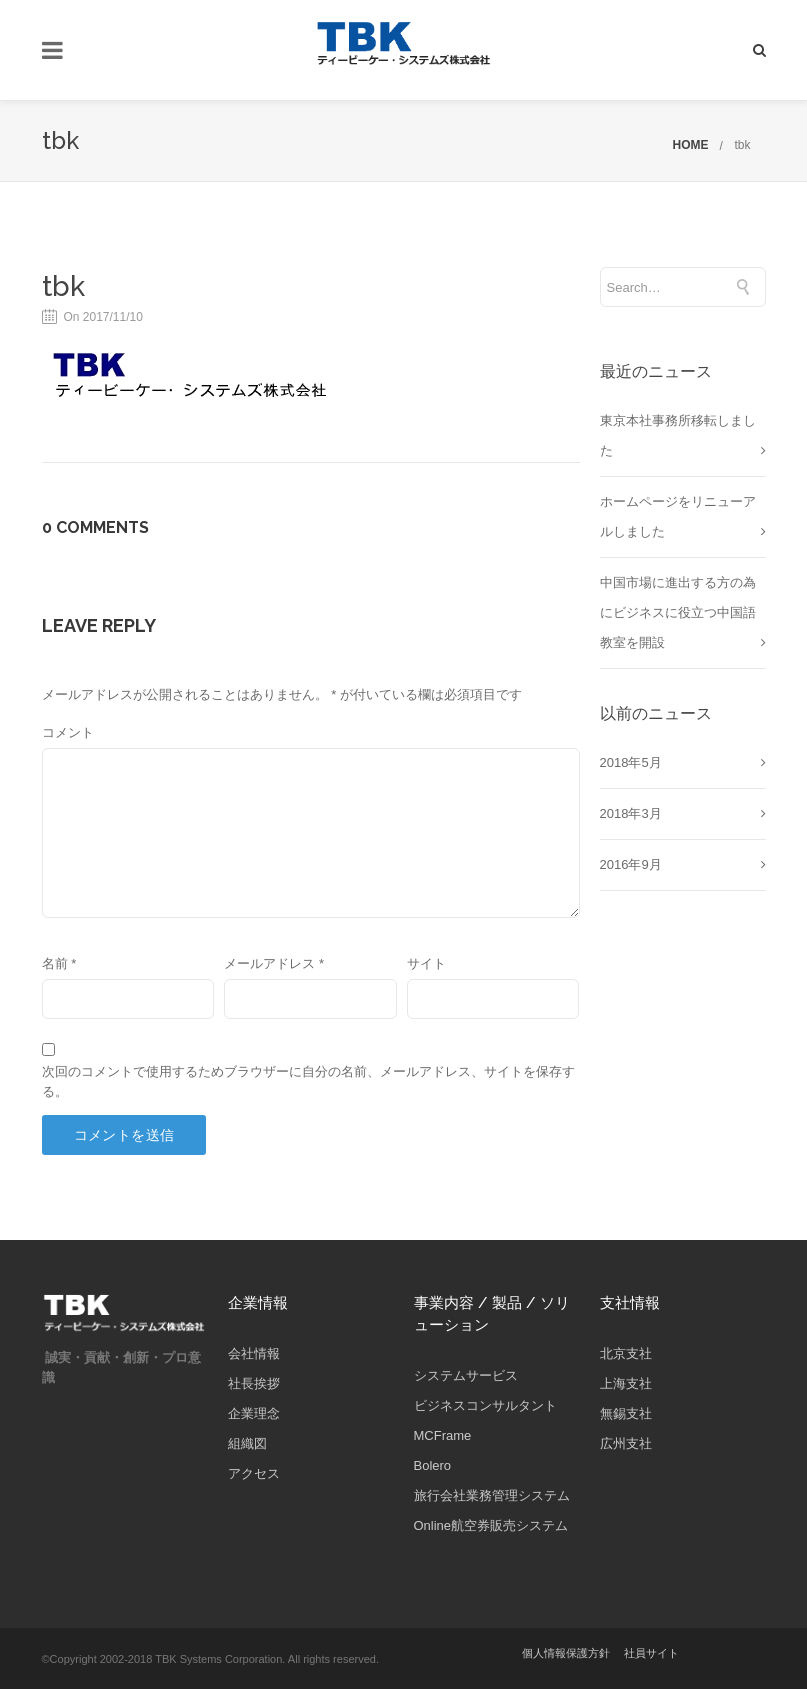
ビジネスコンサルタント (485, 1405)
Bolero (433, 1465)
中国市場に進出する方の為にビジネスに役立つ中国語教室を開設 (678, 612)
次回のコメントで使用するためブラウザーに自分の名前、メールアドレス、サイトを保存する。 (308, 1081)
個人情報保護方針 (566, 1653)
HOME (690, 145)
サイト (426, 963)
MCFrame (443, 1435)
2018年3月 (631, 813)
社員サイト (651, 1653)
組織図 (247, 1443)
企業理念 (254, 1413)
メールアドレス (274, 963)
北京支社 (626, 1353)
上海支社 (626, 1383)
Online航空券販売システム (491, 1525)
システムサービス (466, 1375)
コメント (68, 732)
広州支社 (626, 1443)
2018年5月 (631, 762)
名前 (59, 963)
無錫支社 (626, 1413)
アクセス (254, 1473)
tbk (742, 145)
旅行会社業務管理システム (492, 1495)
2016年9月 (631, 864)
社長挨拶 (254, 1383)
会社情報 (254, 1353)
